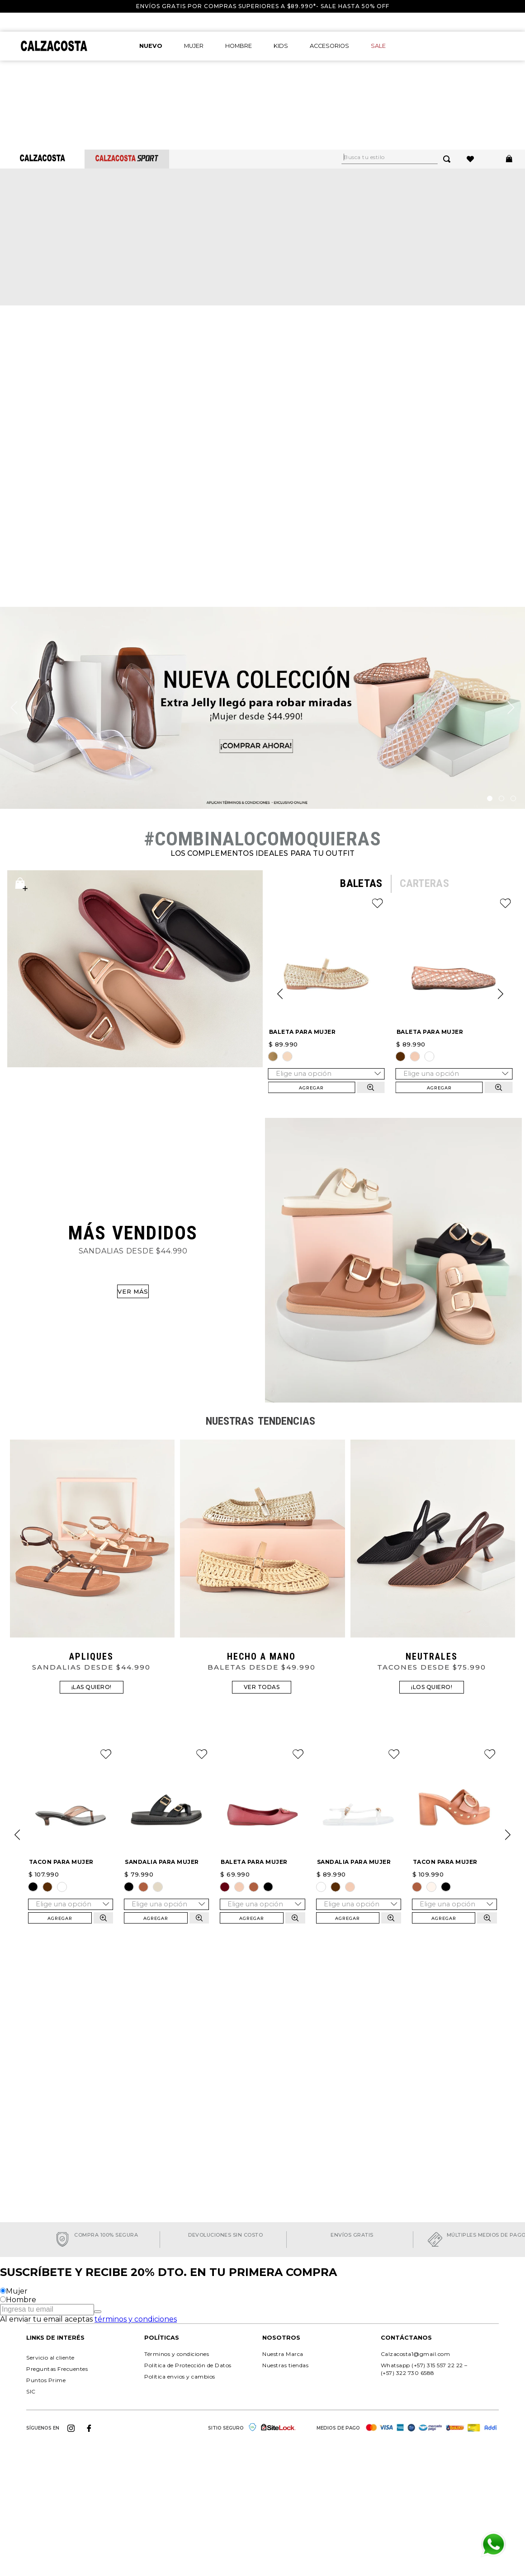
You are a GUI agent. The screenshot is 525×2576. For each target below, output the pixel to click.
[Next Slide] (500, 994)
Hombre (21, 2299)
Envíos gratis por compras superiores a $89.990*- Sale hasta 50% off (262, 6)
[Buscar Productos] (448, 159)
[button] (273, 1056)
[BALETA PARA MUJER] (326, 994)
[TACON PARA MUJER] (70, 1834)
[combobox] (401, 159)
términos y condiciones (136, 2319)
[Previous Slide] (280, 994)
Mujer (17, 2291)
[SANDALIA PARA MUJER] (166, 1834)
